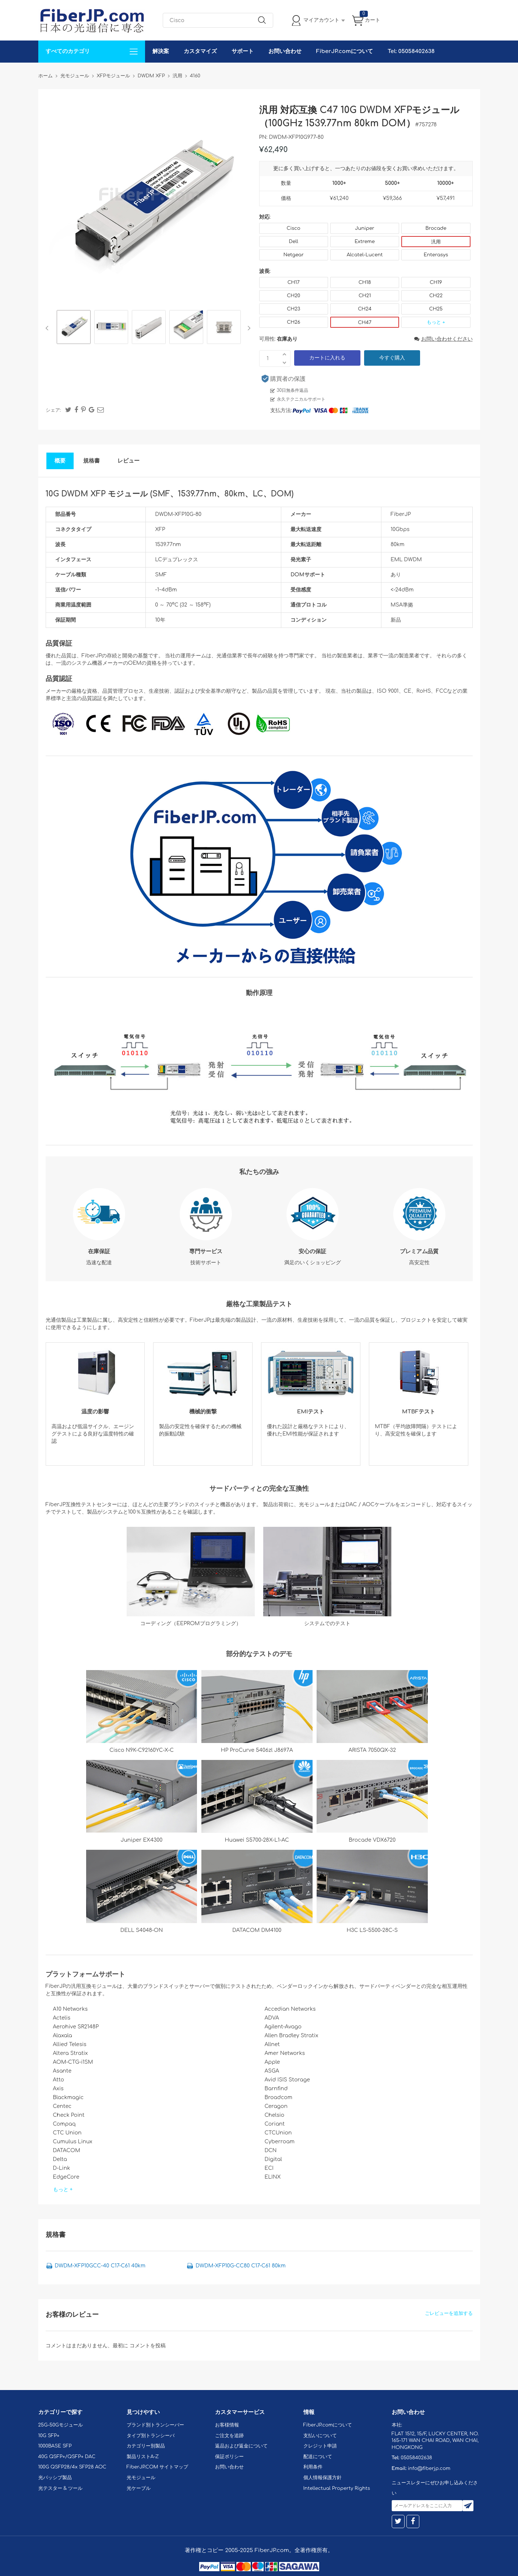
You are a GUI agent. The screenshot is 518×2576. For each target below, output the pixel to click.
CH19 (436, 282)
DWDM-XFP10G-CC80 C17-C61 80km (240, 2266)
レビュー (128, 461)
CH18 (365, 282)
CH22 (436, 295)
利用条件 (313, 2467)
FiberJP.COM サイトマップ (157, 2467)
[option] (73, 328)
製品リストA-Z (143, 2456)
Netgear (293, 254)
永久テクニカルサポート (301, 399)
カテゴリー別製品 (146, 2446)
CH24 (364, 309)
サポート (243, 51)
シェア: (53, 410)
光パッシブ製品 (55, 2477)
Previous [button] (48, 328)
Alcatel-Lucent (365, 254)
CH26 (293, 322)
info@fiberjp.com (429, 2468)
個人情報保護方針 (322, 2477)
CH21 (365, 295)
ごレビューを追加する (449, 2313)
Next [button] (247, 328)
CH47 (364, 322)
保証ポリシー (229, 2456)
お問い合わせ (285, 51)
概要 (60, 461)
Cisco (293, 228)
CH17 (294, 282)
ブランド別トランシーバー (155, 2425)
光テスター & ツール (60, 2488)
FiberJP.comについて (344, 51)
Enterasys (436, 254)
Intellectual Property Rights (336, 2488)
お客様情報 (227, 2425)
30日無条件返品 (293, 390)
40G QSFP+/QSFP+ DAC (67, 2456)
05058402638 (416, 2457)
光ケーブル (139, 2488)
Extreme (365, 241)
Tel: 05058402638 (411, 51)
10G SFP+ (49, 2435)
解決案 (160, 51)
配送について (317, 2456)
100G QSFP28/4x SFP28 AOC (72, 2467)
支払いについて (320, 2435)
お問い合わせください (443, 339)
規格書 (91, 461)
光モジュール (141, 2477)
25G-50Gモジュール (60, 2425)
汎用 (436, 242)
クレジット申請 (320, 2446)
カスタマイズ (200, 51)
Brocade (435, 228)
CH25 (436, 309)
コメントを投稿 (148, 2345)
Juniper (364, 228)
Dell (293, 241)
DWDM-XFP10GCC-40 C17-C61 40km (100, 2266)
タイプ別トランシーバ (151, 2435)
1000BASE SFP (55, 2446)
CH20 (293, 295)
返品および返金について (241, 2446)
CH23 (293, 309)
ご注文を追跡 (229, 2435)
